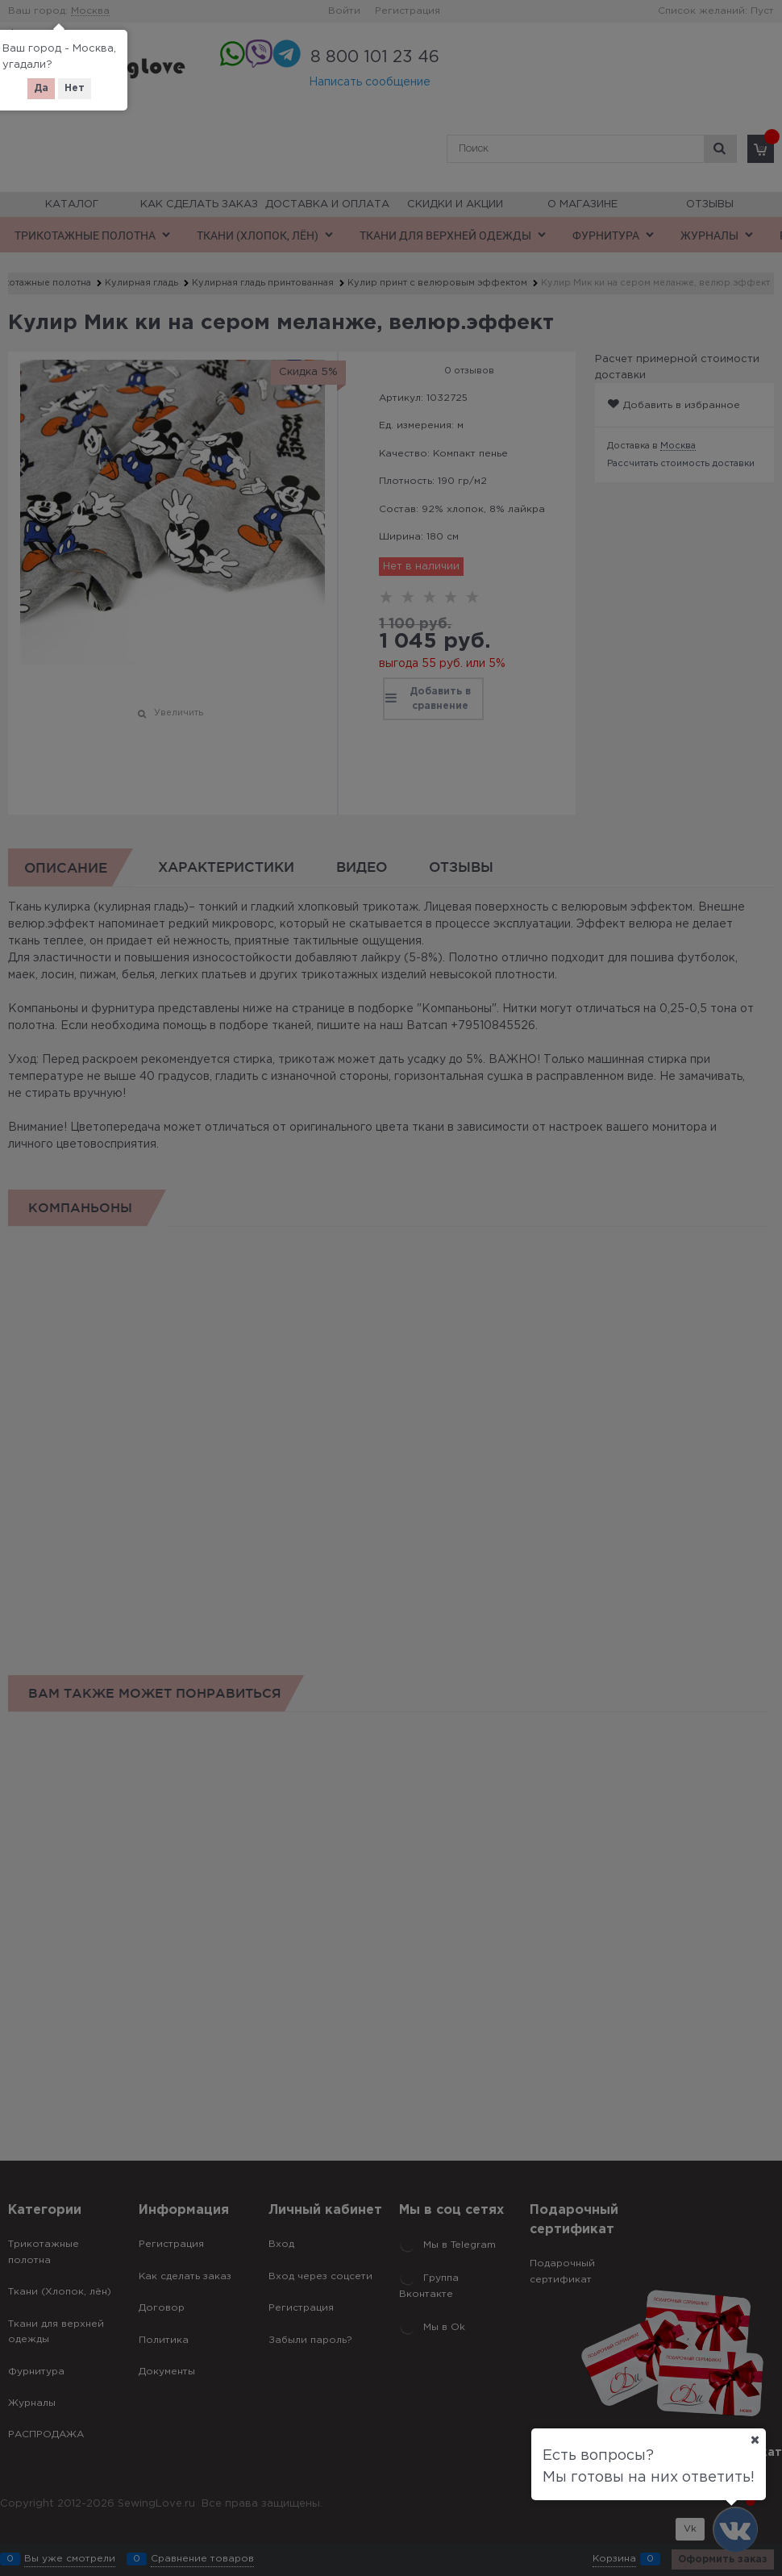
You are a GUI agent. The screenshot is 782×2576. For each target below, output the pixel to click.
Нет (74, 88)
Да (41, 88)
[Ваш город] (755, 2440)
